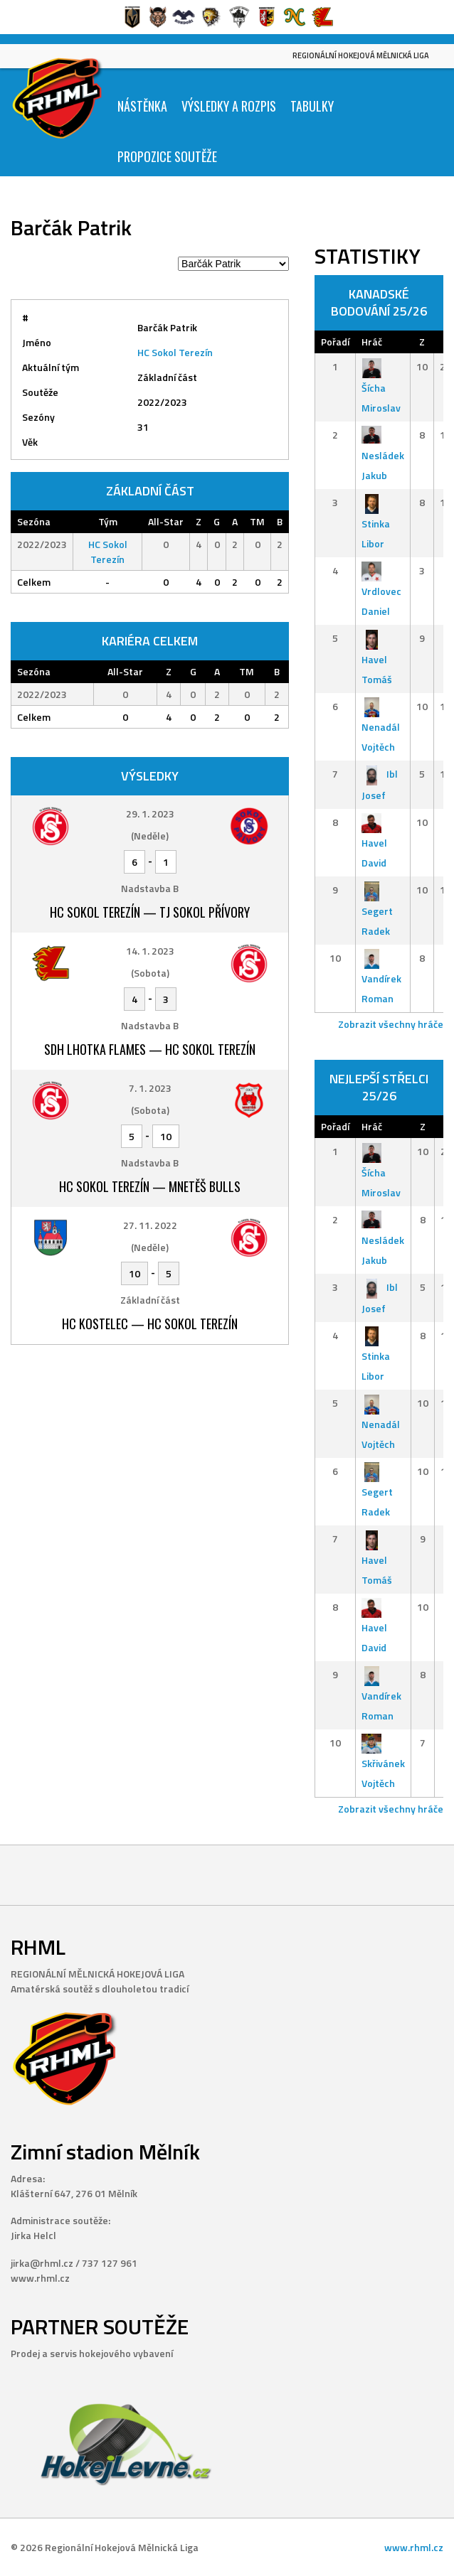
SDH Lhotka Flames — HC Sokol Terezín (149, 1049)
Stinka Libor (375, 523)
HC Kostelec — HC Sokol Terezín (150, 1323)
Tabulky (312, 106)
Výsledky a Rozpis (228, 106)
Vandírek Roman (381, 978)
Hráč (371, 341)
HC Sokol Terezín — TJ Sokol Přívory (150, 912)
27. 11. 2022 (150, 1225)
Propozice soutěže (167, 156)
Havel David (374, 843)
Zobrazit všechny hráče (390, 1023)
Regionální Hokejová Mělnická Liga (360, 55)
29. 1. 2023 (150, 813)
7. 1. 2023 (150, 1087)
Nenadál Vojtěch (380, 727)
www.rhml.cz (413, 2547)
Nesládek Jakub (382, 455)
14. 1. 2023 (150, 950)
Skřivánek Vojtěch (383, 1763)
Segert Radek (377, 910)
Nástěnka (142, 106)
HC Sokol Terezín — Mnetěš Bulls (150, 1186)
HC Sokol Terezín (175, 352)
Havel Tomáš (376, 658)
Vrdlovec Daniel (381, 591)
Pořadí (335, 341)
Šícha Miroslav (381, 387)
